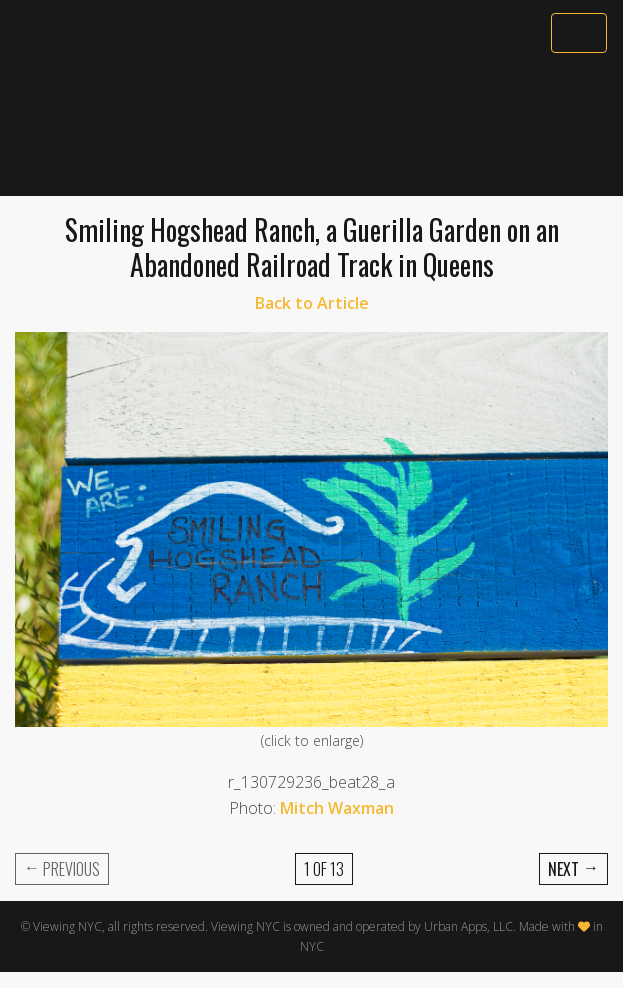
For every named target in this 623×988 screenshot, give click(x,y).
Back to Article (312, 303)
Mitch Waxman (337, 808)
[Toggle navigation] (579, 33)
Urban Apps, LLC (468, 926)
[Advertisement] (311, 127)
